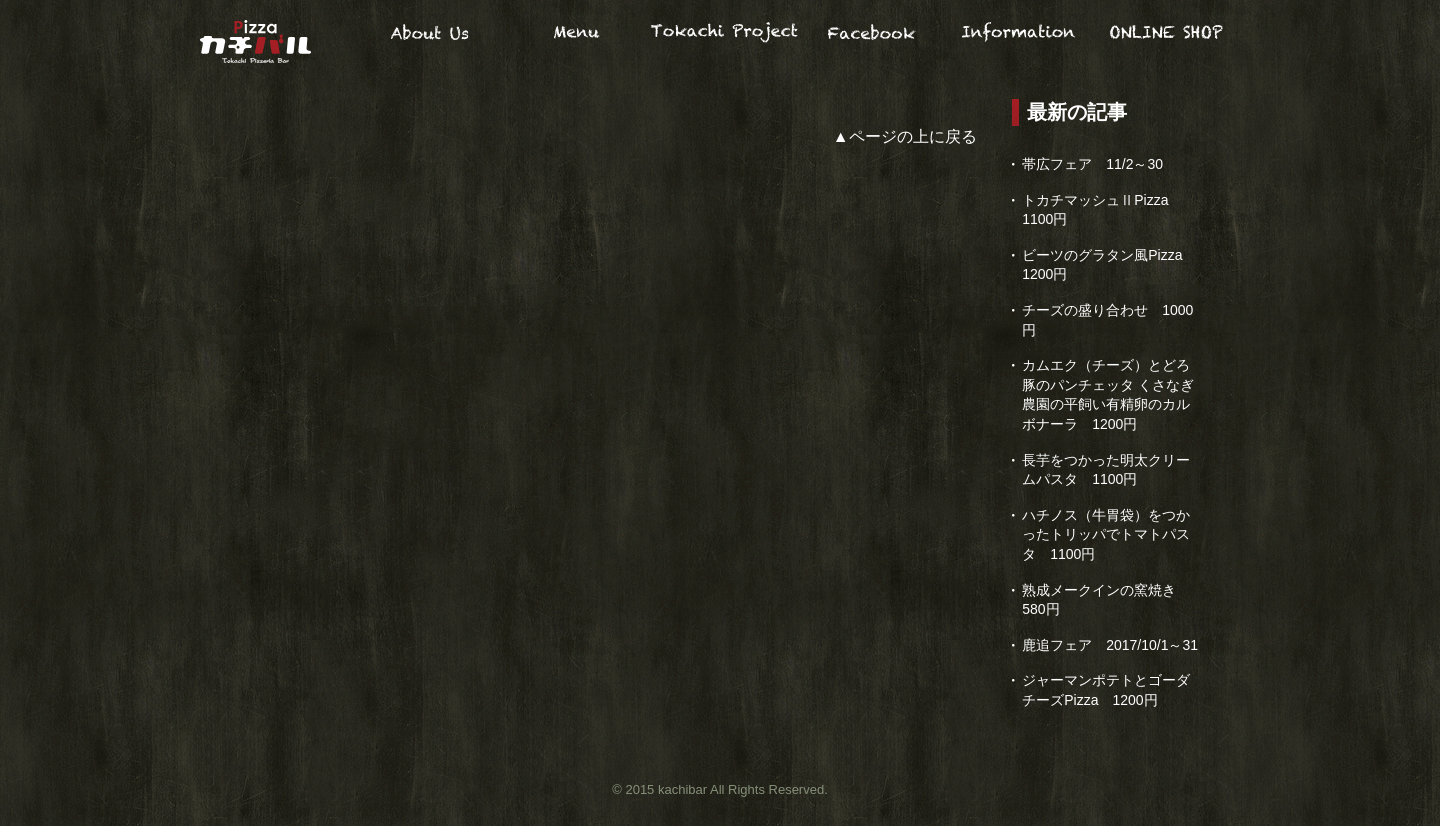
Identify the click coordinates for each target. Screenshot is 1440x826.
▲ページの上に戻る (905, 136)
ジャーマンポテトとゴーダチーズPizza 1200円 (1106, 690)
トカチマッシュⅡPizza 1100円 (1102, 210)
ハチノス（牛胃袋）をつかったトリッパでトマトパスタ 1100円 (1106, 534)
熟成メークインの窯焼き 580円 (1099, 600)
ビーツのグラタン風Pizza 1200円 (1109, 265)
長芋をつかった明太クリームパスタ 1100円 (1106, 470)
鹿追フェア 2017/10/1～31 (1110, 645)
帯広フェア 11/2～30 (1092, 164)
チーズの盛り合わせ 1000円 (1107, 320)
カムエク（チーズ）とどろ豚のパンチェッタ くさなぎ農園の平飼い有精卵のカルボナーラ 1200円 (1108, 394)
